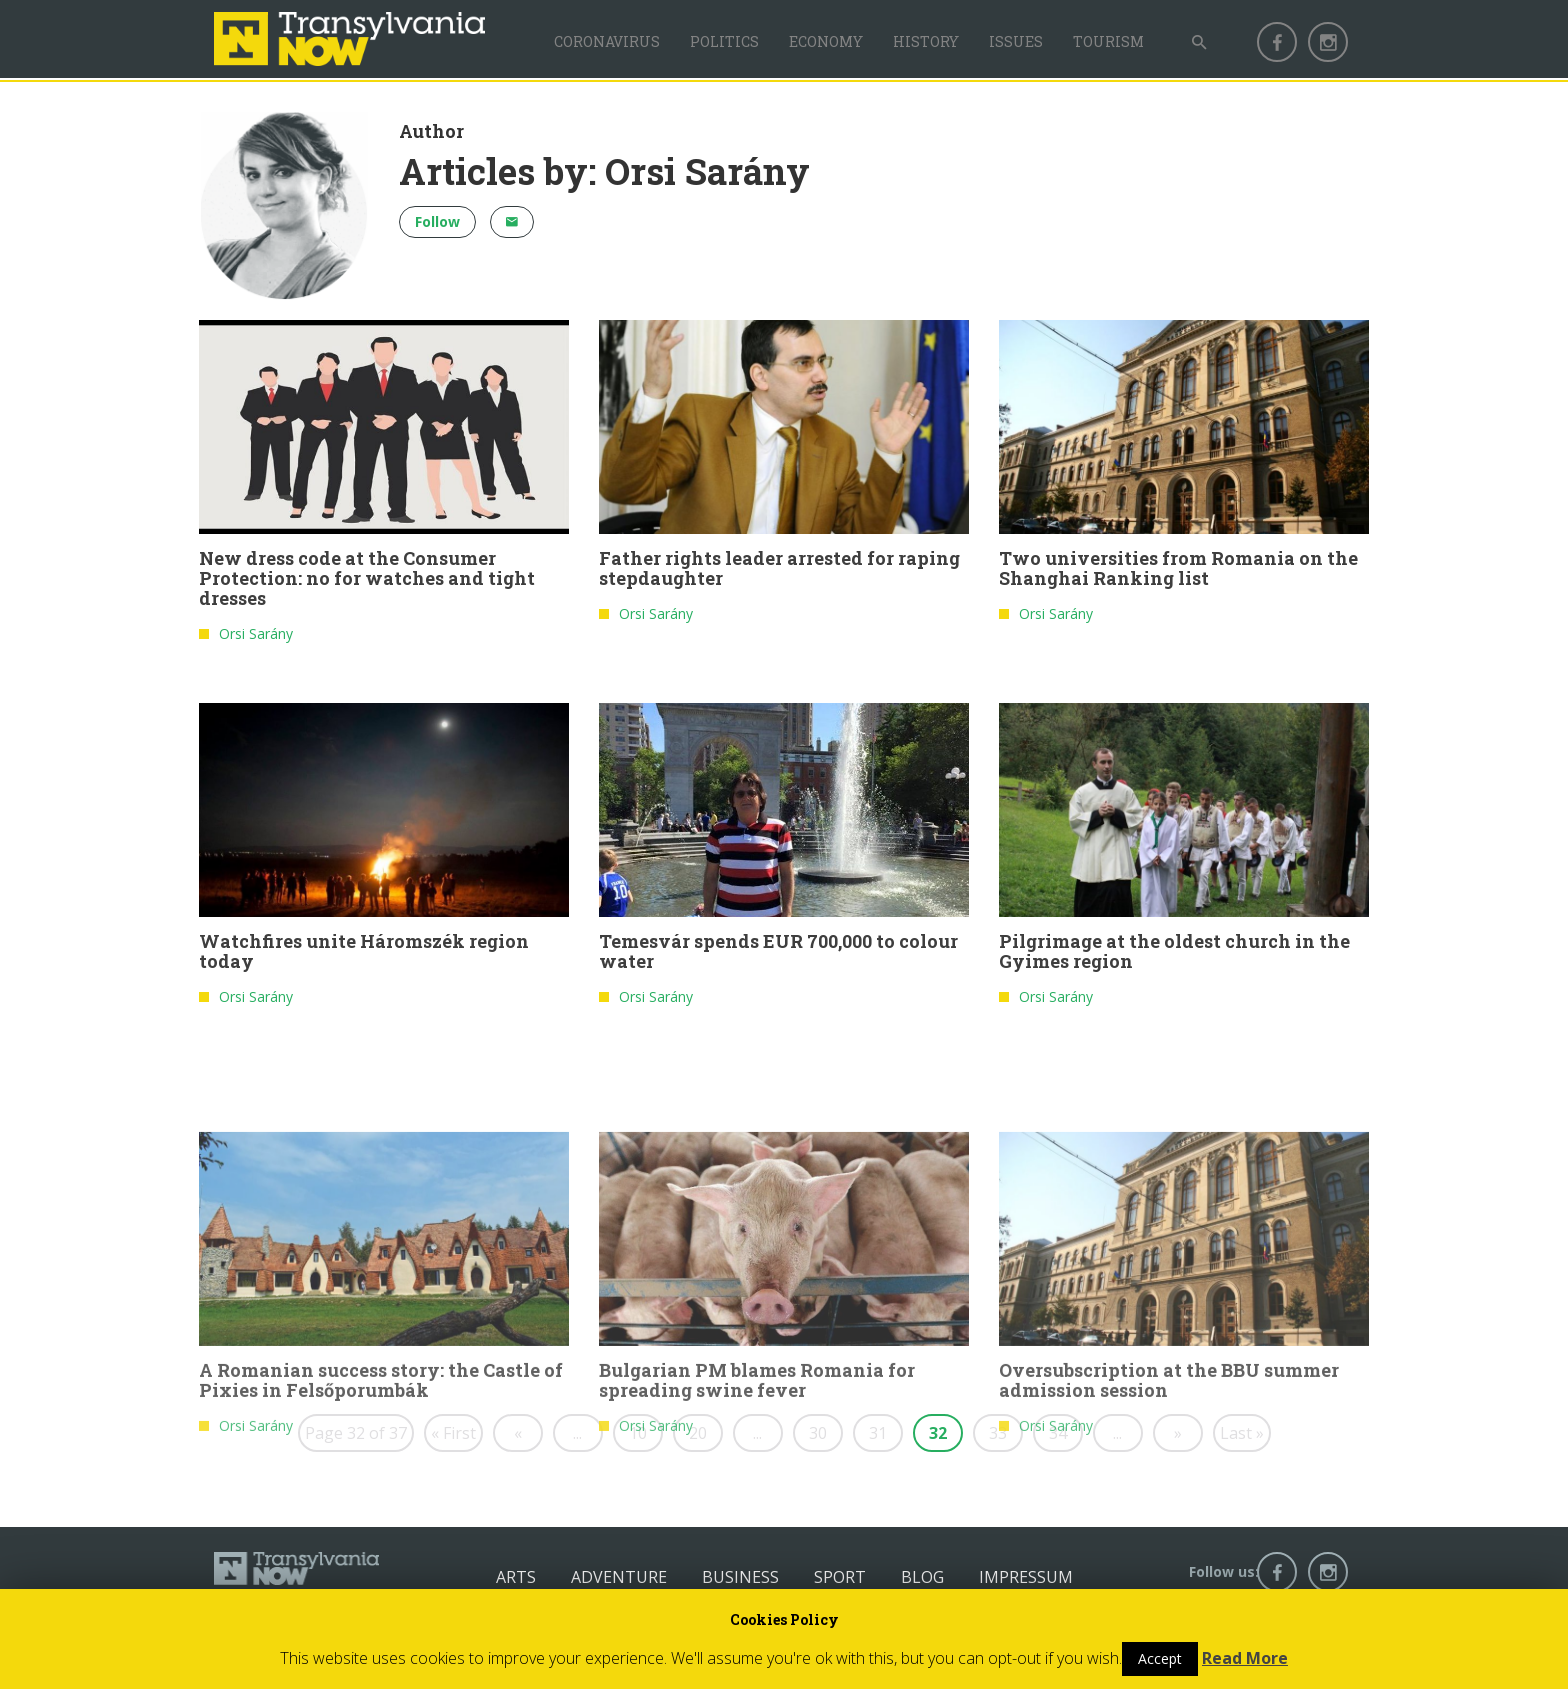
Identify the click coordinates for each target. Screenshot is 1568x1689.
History (926, 41)
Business (740, 1577)
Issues (1016, 41)
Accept (1160, 1658)
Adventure (619, 1577)
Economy (826, 41)
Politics (724, 41)
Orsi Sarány (256, 639)
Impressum (1026, 1577)
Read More (1245, 1658)
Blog (922, 1577)
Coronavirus (607, 41)
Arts (516, 1577)
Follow (437, 221)
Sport (840, 1577)
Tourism (1108, 41)
